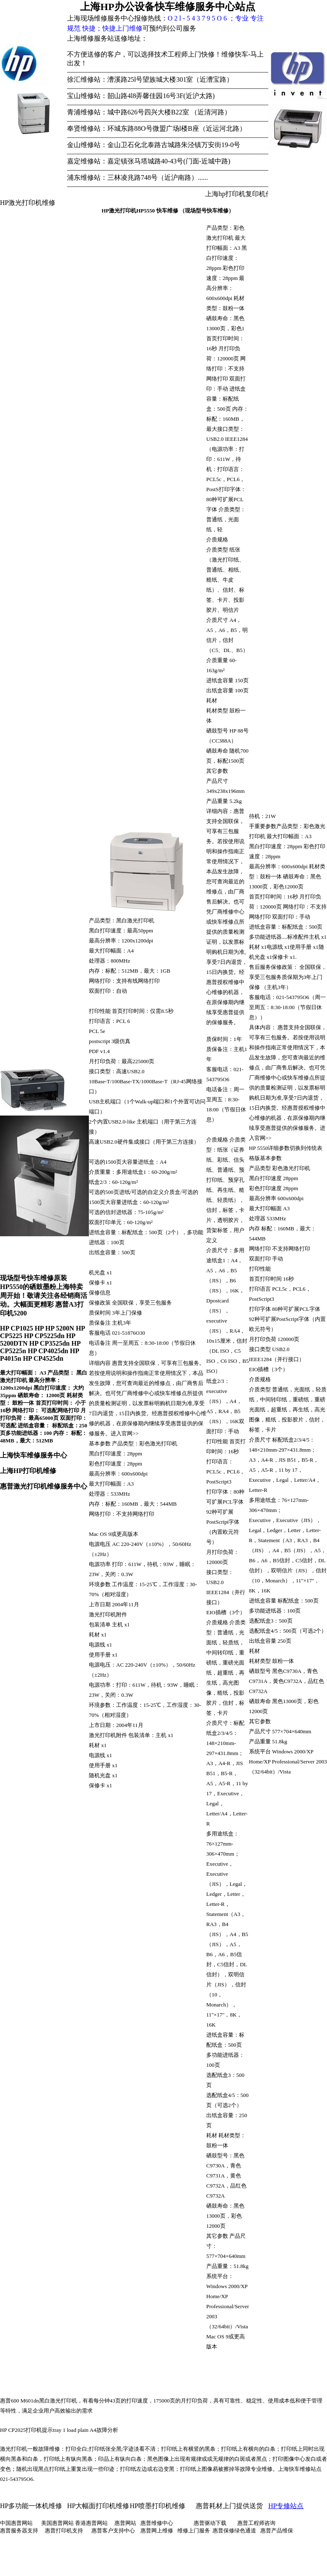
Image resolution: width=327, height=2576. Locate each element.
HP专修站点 (286, 2505)
